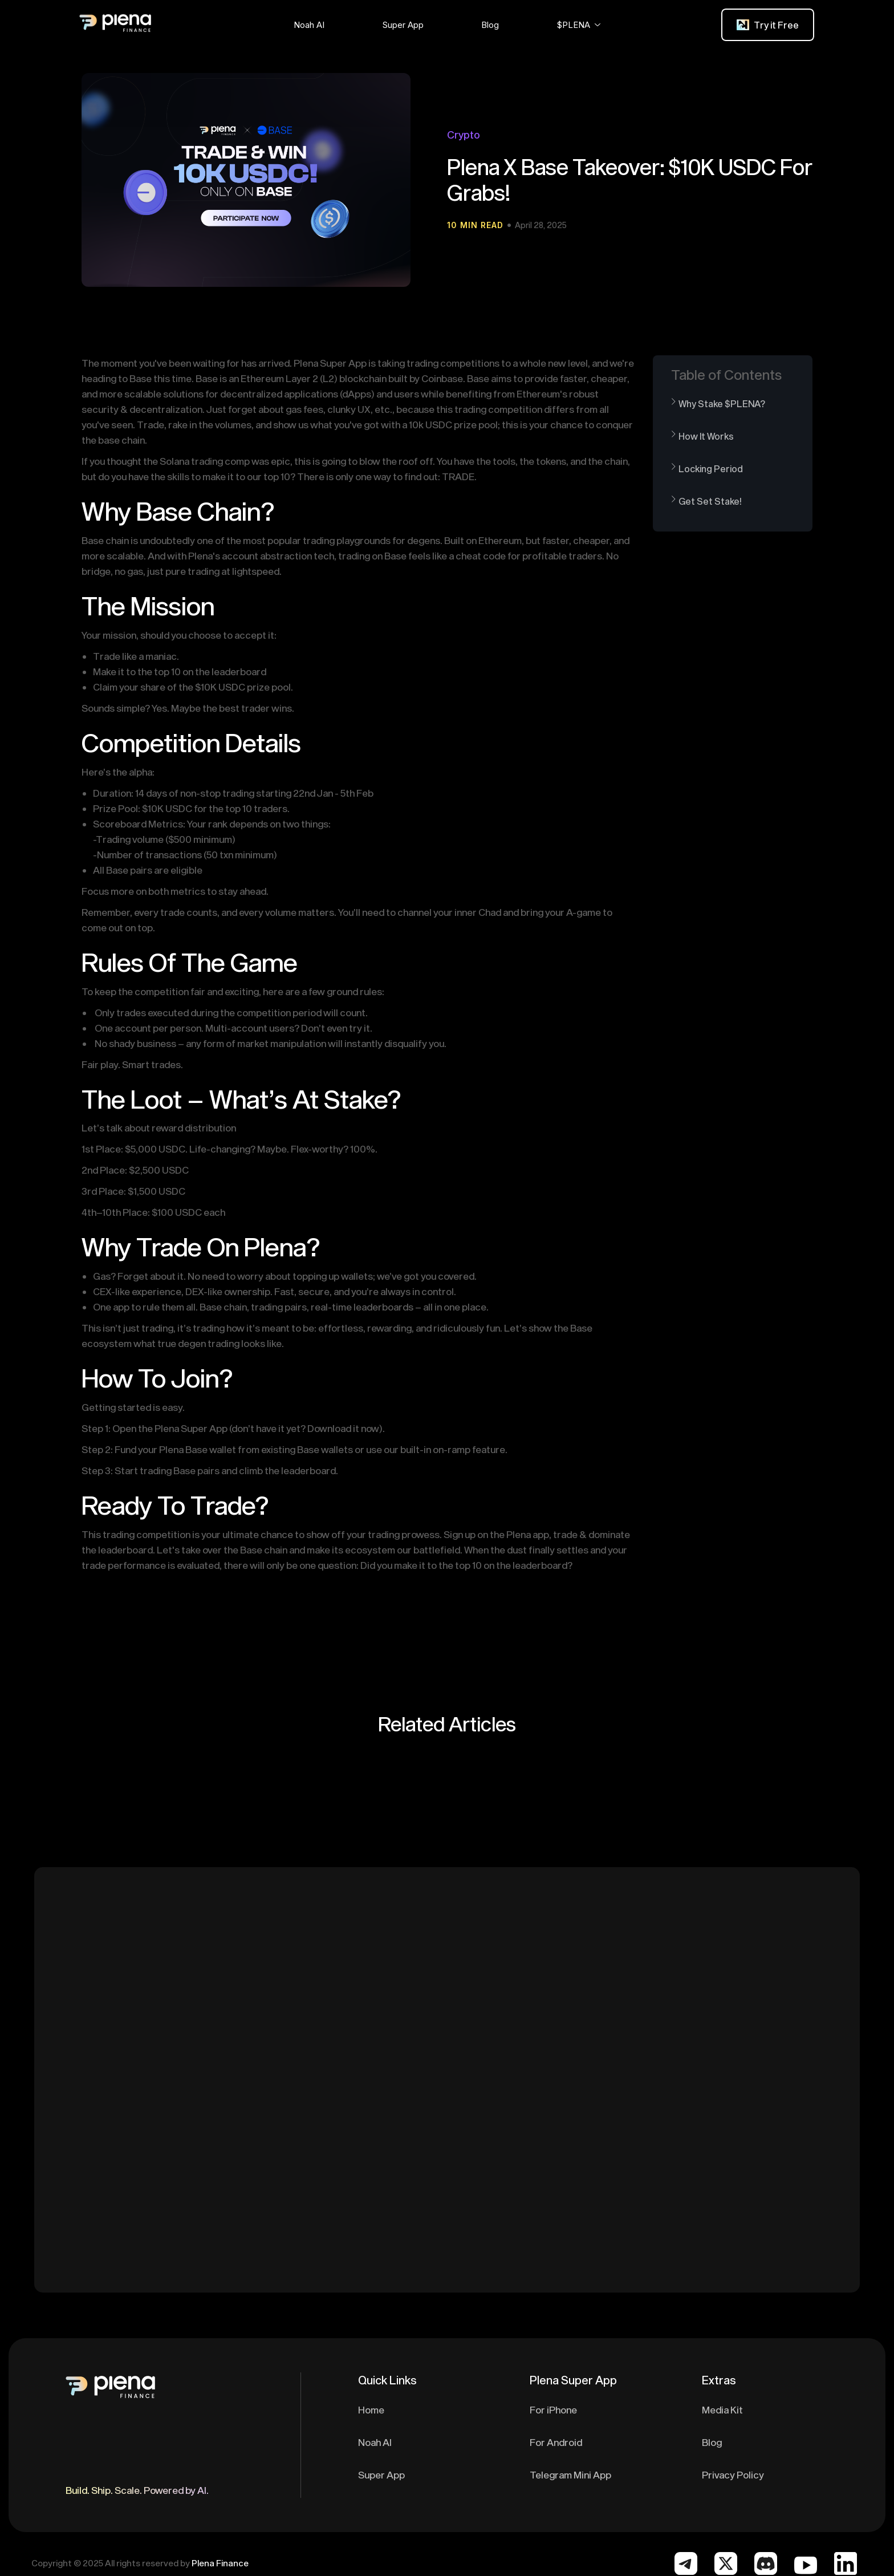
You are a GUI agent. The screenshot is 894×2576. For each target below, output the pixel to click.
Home (371, 2409)
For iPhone (553, 2409)
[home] (169, 25)
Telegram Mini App (570, 2474)
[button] (309, 25)
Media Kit (722, 2409)
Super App (381, 2474)
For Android (556, 2442)
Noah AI (375, 2442)
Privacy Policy (733, 2474)
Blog (712, 2442)
